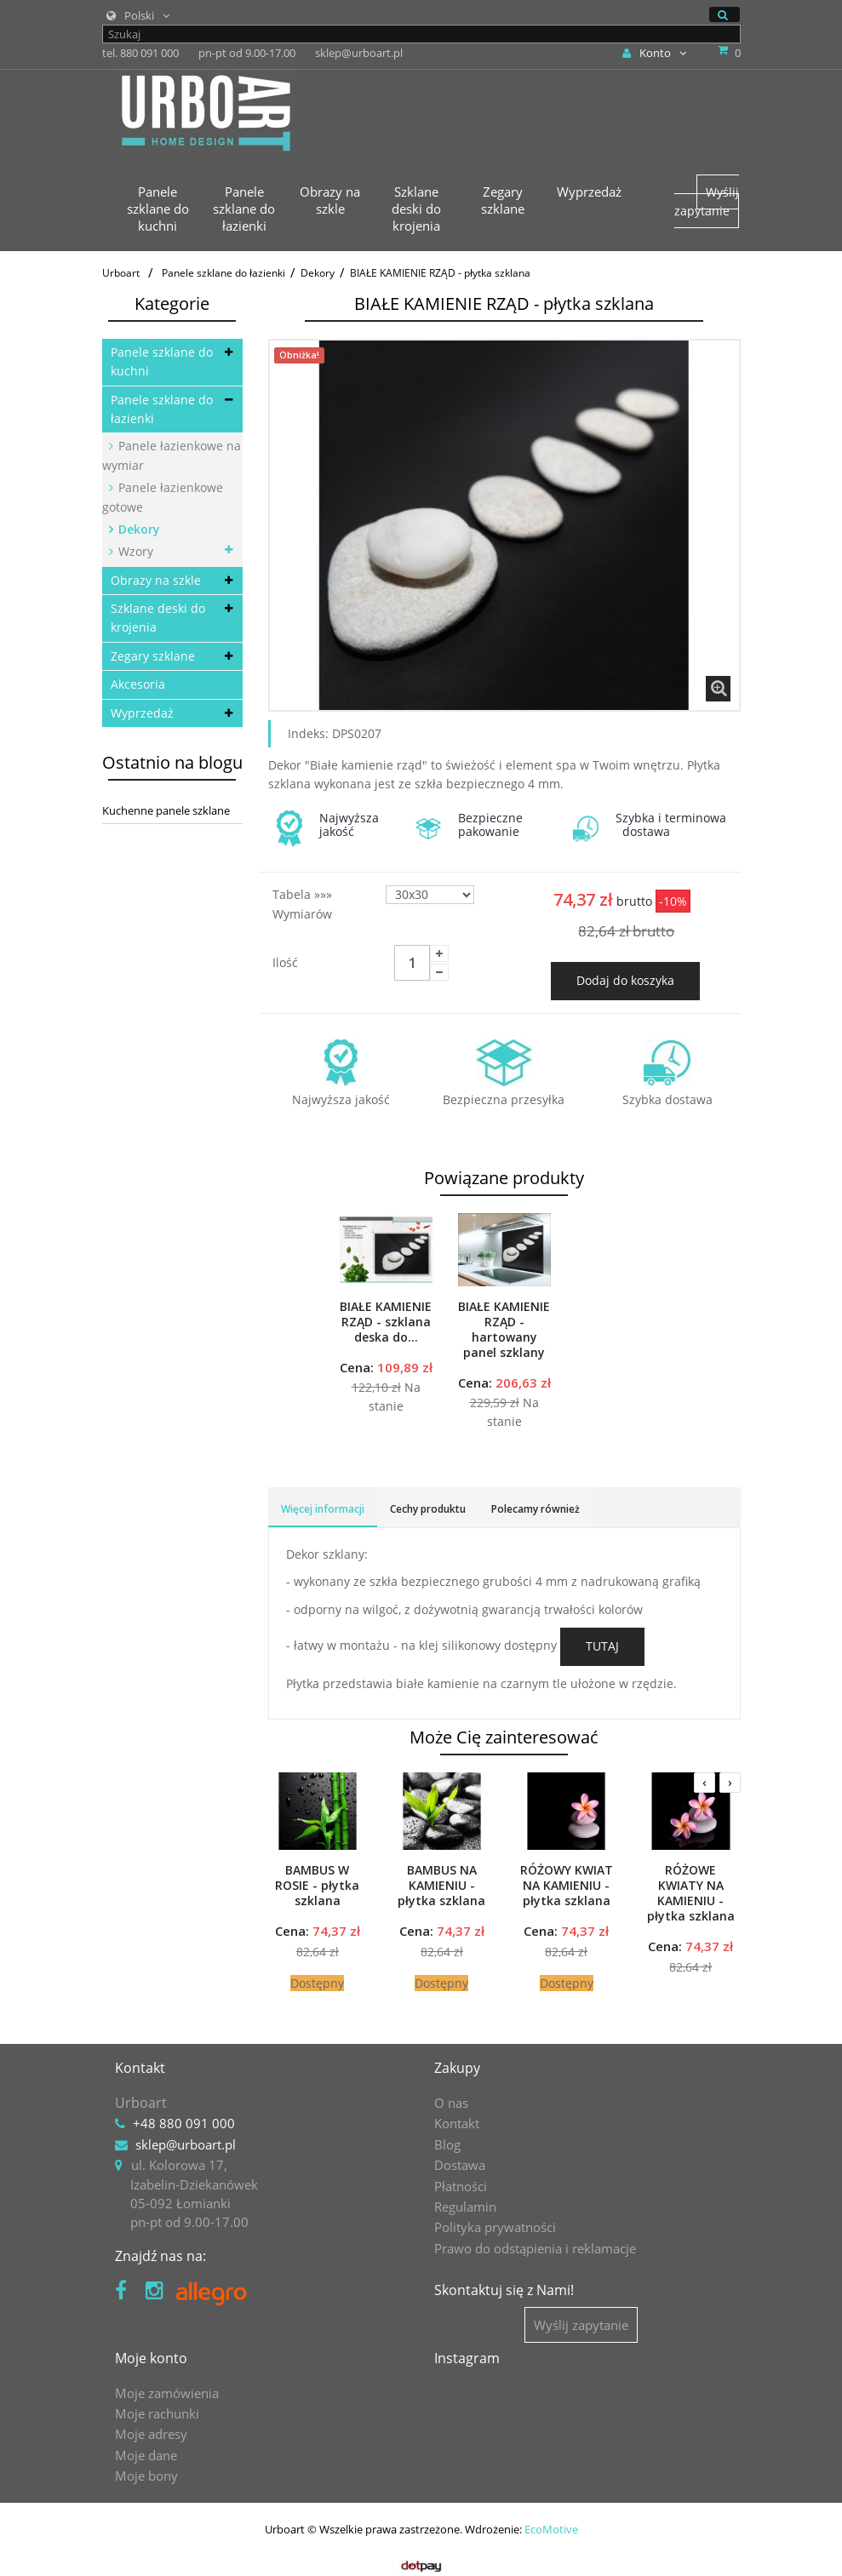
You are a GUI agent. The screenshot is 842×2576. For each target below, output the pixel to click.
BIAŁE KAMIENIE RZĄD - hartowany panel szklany (504, 1329)
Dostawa (459, 2164)
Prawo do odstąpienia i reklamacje (535, 2248)
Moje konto (151, 2358)
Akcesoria (138, 684)
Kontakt (456, 2123)
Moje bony (146, 2475)
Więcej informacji (322, 1509)
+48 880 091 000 (184, 2123)
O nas (451, 2102)
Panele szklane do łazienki (162, 409)
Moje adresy (151, 2433)
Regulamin (465, 2206)
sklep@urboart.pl (185, 2144)
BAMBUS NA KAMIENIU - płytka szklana (441, 1886)
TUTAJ (602, 1646)
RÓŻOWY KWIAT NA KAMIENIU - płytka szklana (566, 1886)
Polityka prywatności (495, 2226)
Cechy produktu (428, 1509)
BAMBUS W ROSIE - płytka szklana (317, 1886)
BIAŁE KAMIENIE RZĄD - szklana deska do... (386, 1322)
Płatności (460, 2186)
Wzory (134, 551)
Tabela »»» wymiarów (303, 903)
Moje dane (146, 2455)
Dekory (137, 529)
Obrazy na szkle (156, 580)
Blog (447, 2144)
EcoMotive (551, 2529)
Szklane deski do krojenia (158, 617)
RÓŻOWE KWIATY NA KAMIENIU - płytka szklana (691, 1893)
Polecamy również (535, 1509)
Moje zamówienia (167, 2392)
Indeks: (308, 733)
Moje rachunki (157, 2413)
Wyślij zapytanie (706, 201)
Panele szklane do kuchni (162, 361)
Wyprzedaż (142, 713)
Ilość (285, 962)
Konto (654, 52)
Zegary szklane (153, 656)
